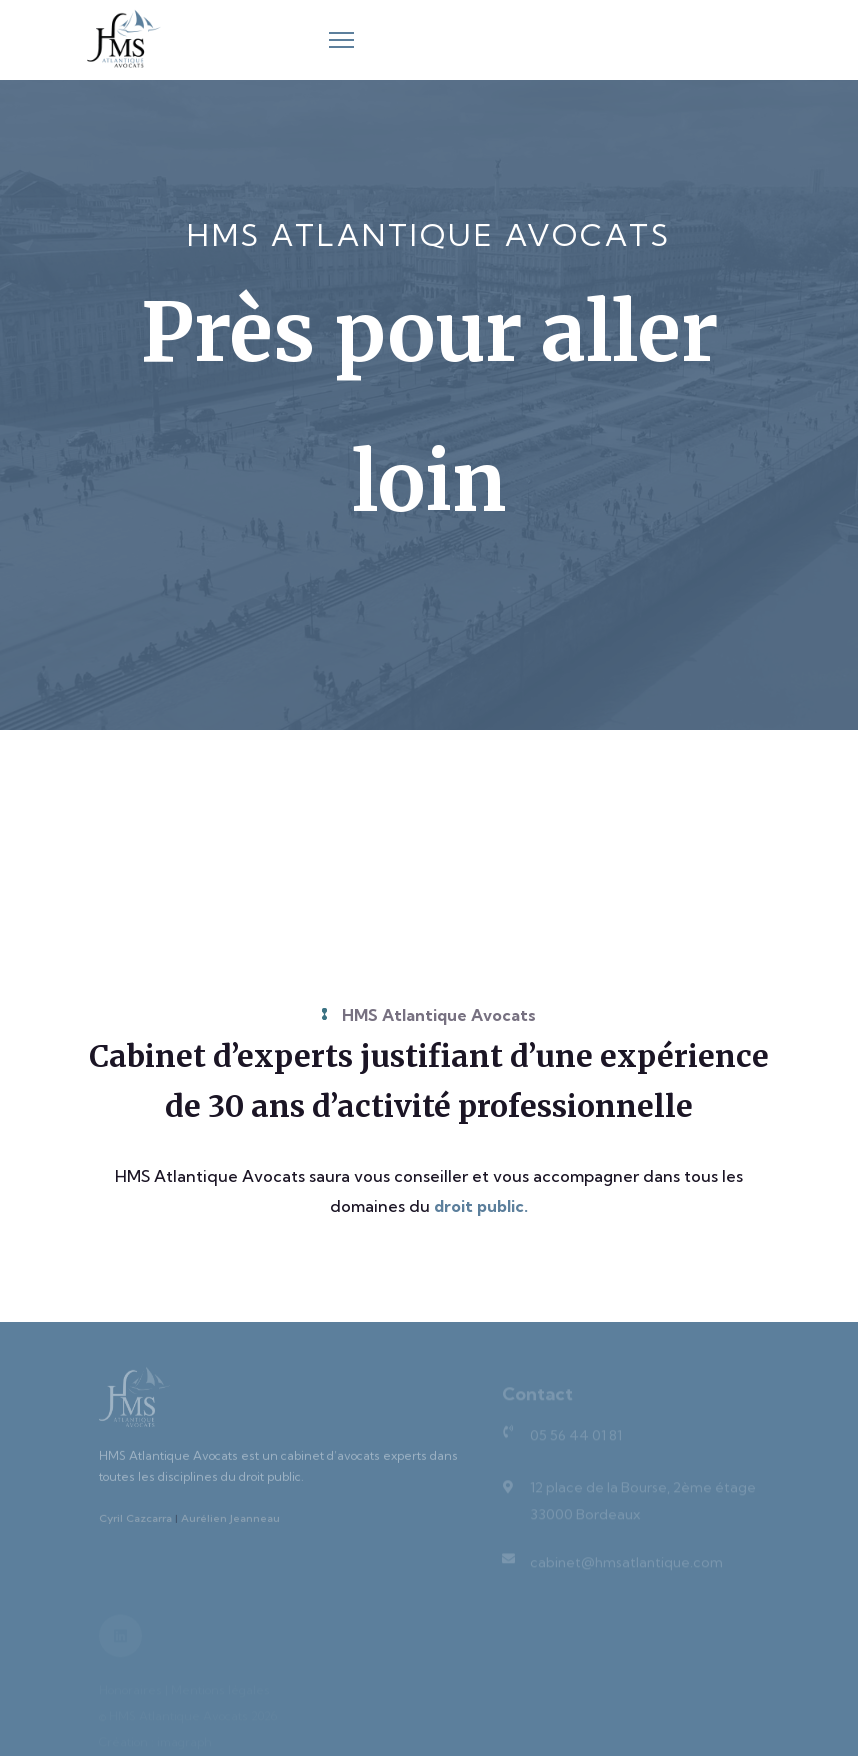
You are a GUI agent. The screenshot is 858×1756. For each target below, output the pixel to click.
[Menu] (341, 40)
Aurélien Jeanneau (230, 1524)
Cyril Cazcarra (135, 1524)
